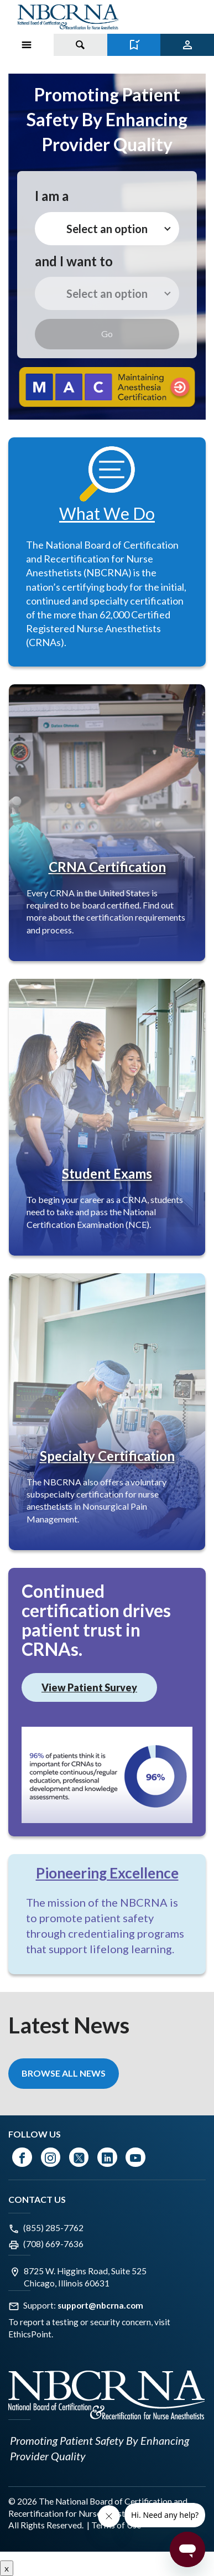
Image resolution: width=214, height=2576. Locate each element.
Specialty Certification (107, 1456)
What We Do (107, 513)
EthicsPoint (29, 2334)
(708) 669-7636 (53, 2244)
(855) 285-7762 (53, 2228)
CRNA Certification (107, 867)
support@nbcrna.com (100, 2305)
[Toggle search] (80, 45)
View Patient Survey (89, 1687)
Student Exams (107, 1173)
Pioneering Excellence (107, 1873)
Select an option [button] (107, 228)
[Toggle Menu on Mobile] (27, 45)
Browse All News (64, 2073)
